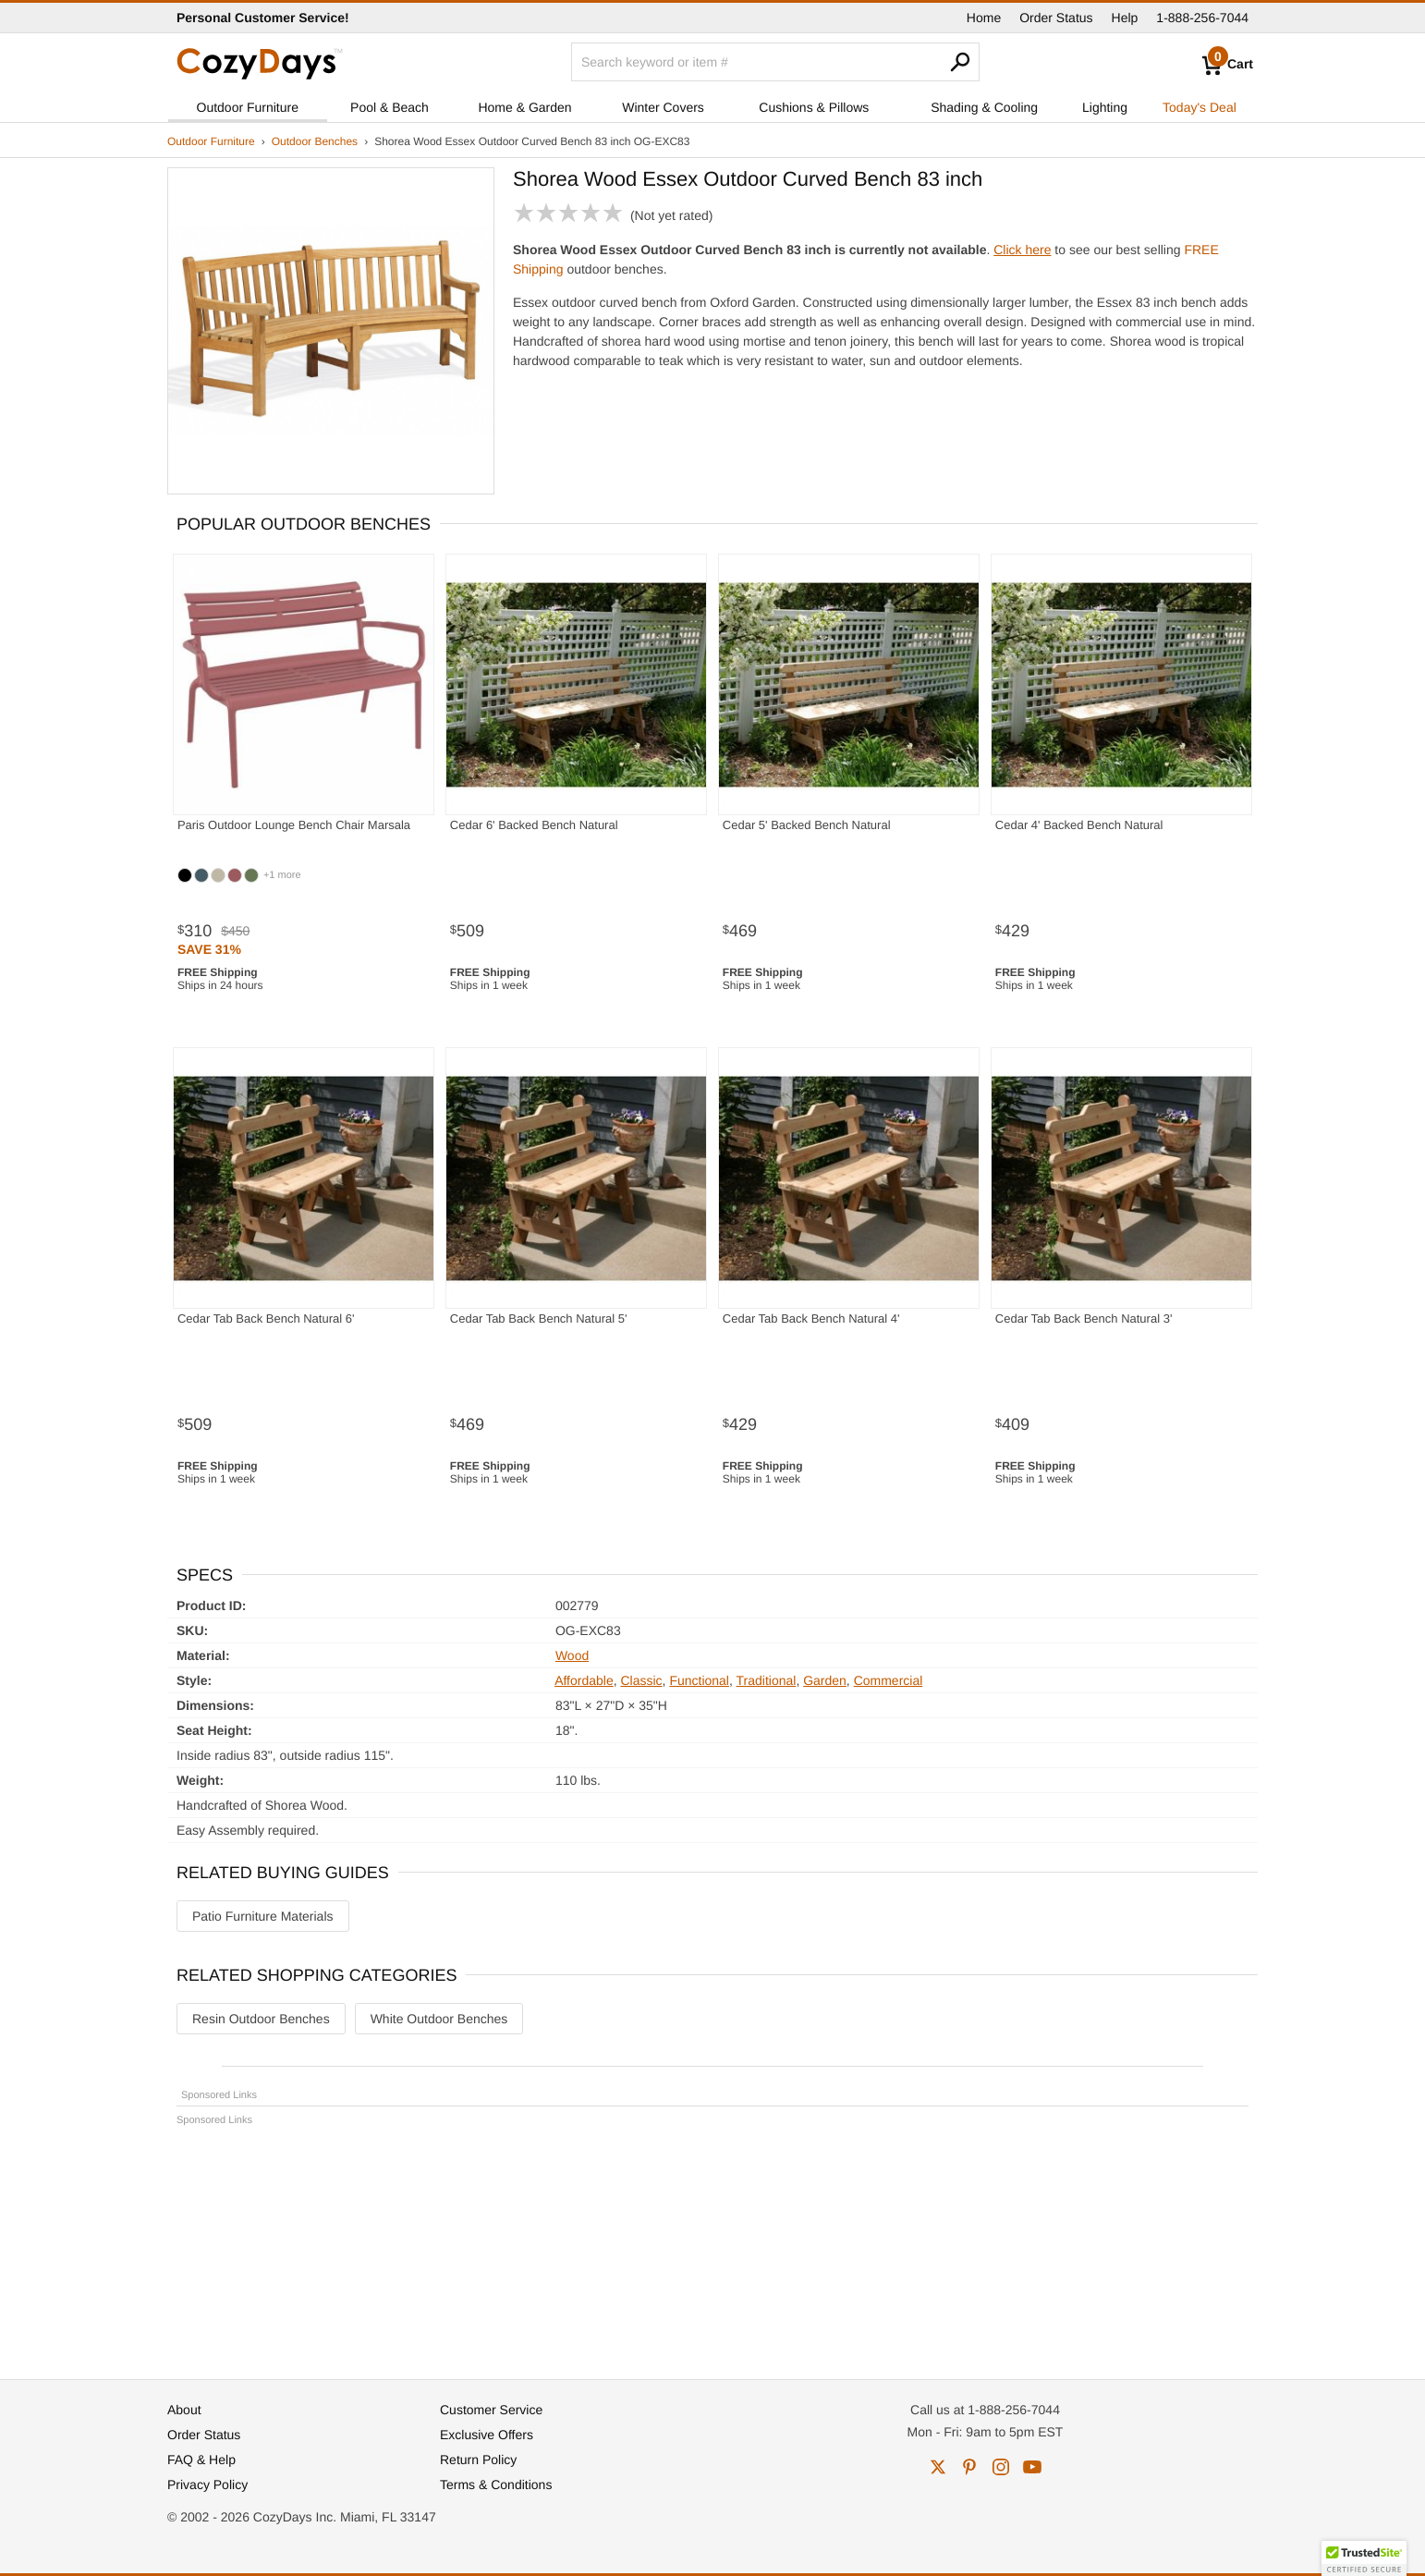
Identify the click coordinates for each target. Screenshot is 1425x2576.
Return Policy (478, 2459)
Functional (699, 1680)
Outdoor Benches (315, 141)
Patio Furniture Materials (263, 1916)
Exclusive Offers (486, 2434)
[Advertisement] (712, 2244)
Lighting (1104, 107)
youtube (1032, 2467)
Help (1125, 17)
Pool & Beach (389, 107)
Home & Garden (524, 107)
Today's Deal (1199, 107)
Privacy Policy (207, 2484)
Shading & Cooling (984, 107)
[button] (1364, 2558)
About (184, 2409)
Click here (1022, 249)
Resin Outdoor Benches (261, 2018)
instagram (1001, 2467)
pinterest (969, 2467)
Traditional (767, 1680)
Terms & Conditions (496, 2484)
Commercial (888, 1680)
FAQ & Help (201, 2459)
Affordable (584, 1680)
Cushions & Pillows (814, 107)
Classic (641, 1680)
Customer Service (491, 2409)
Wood (572, 1655)
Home (984, 17)
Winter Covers (663, 107)
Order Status (1055, 17)
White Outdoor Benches (439, 2018)
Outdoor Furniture (248, 107)
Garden (824, 1680)
